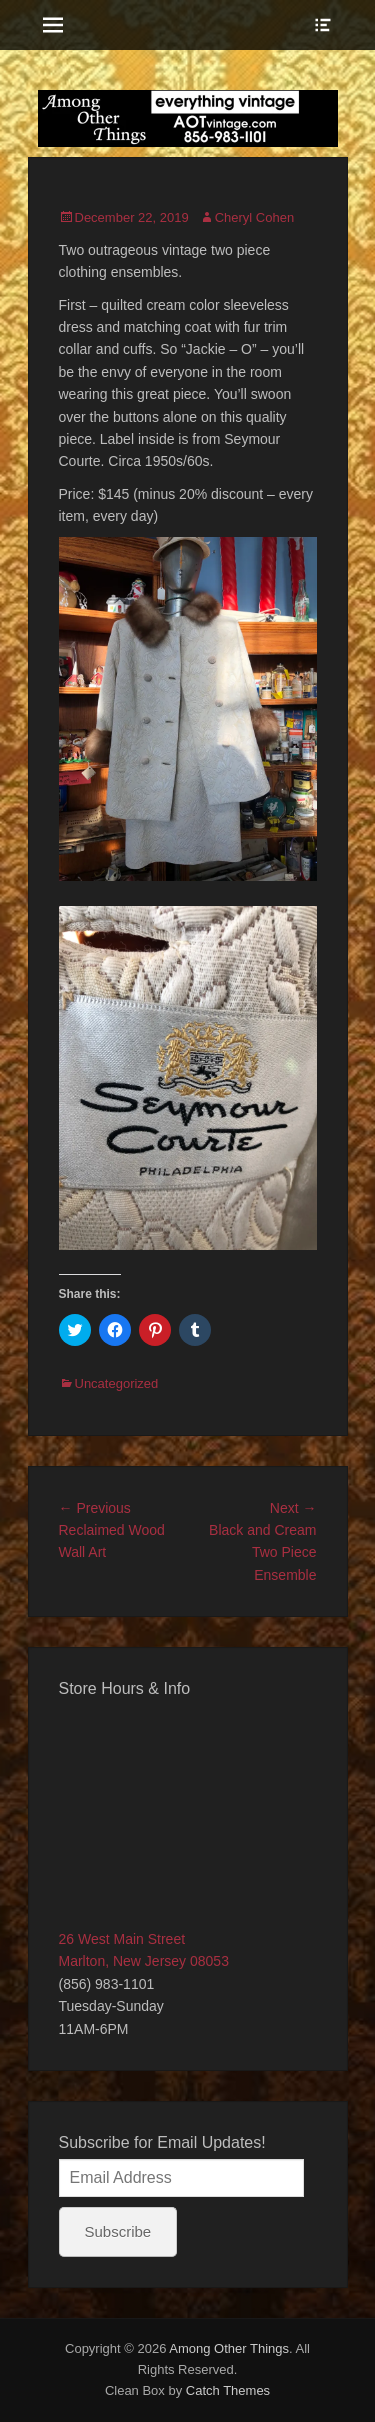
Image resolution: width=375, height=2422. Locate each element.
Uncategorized (117, 1383)
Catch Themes (228, 2390)
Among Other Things (229, 2348)
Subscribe (118, 2231)
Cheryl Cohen (255, 217)
